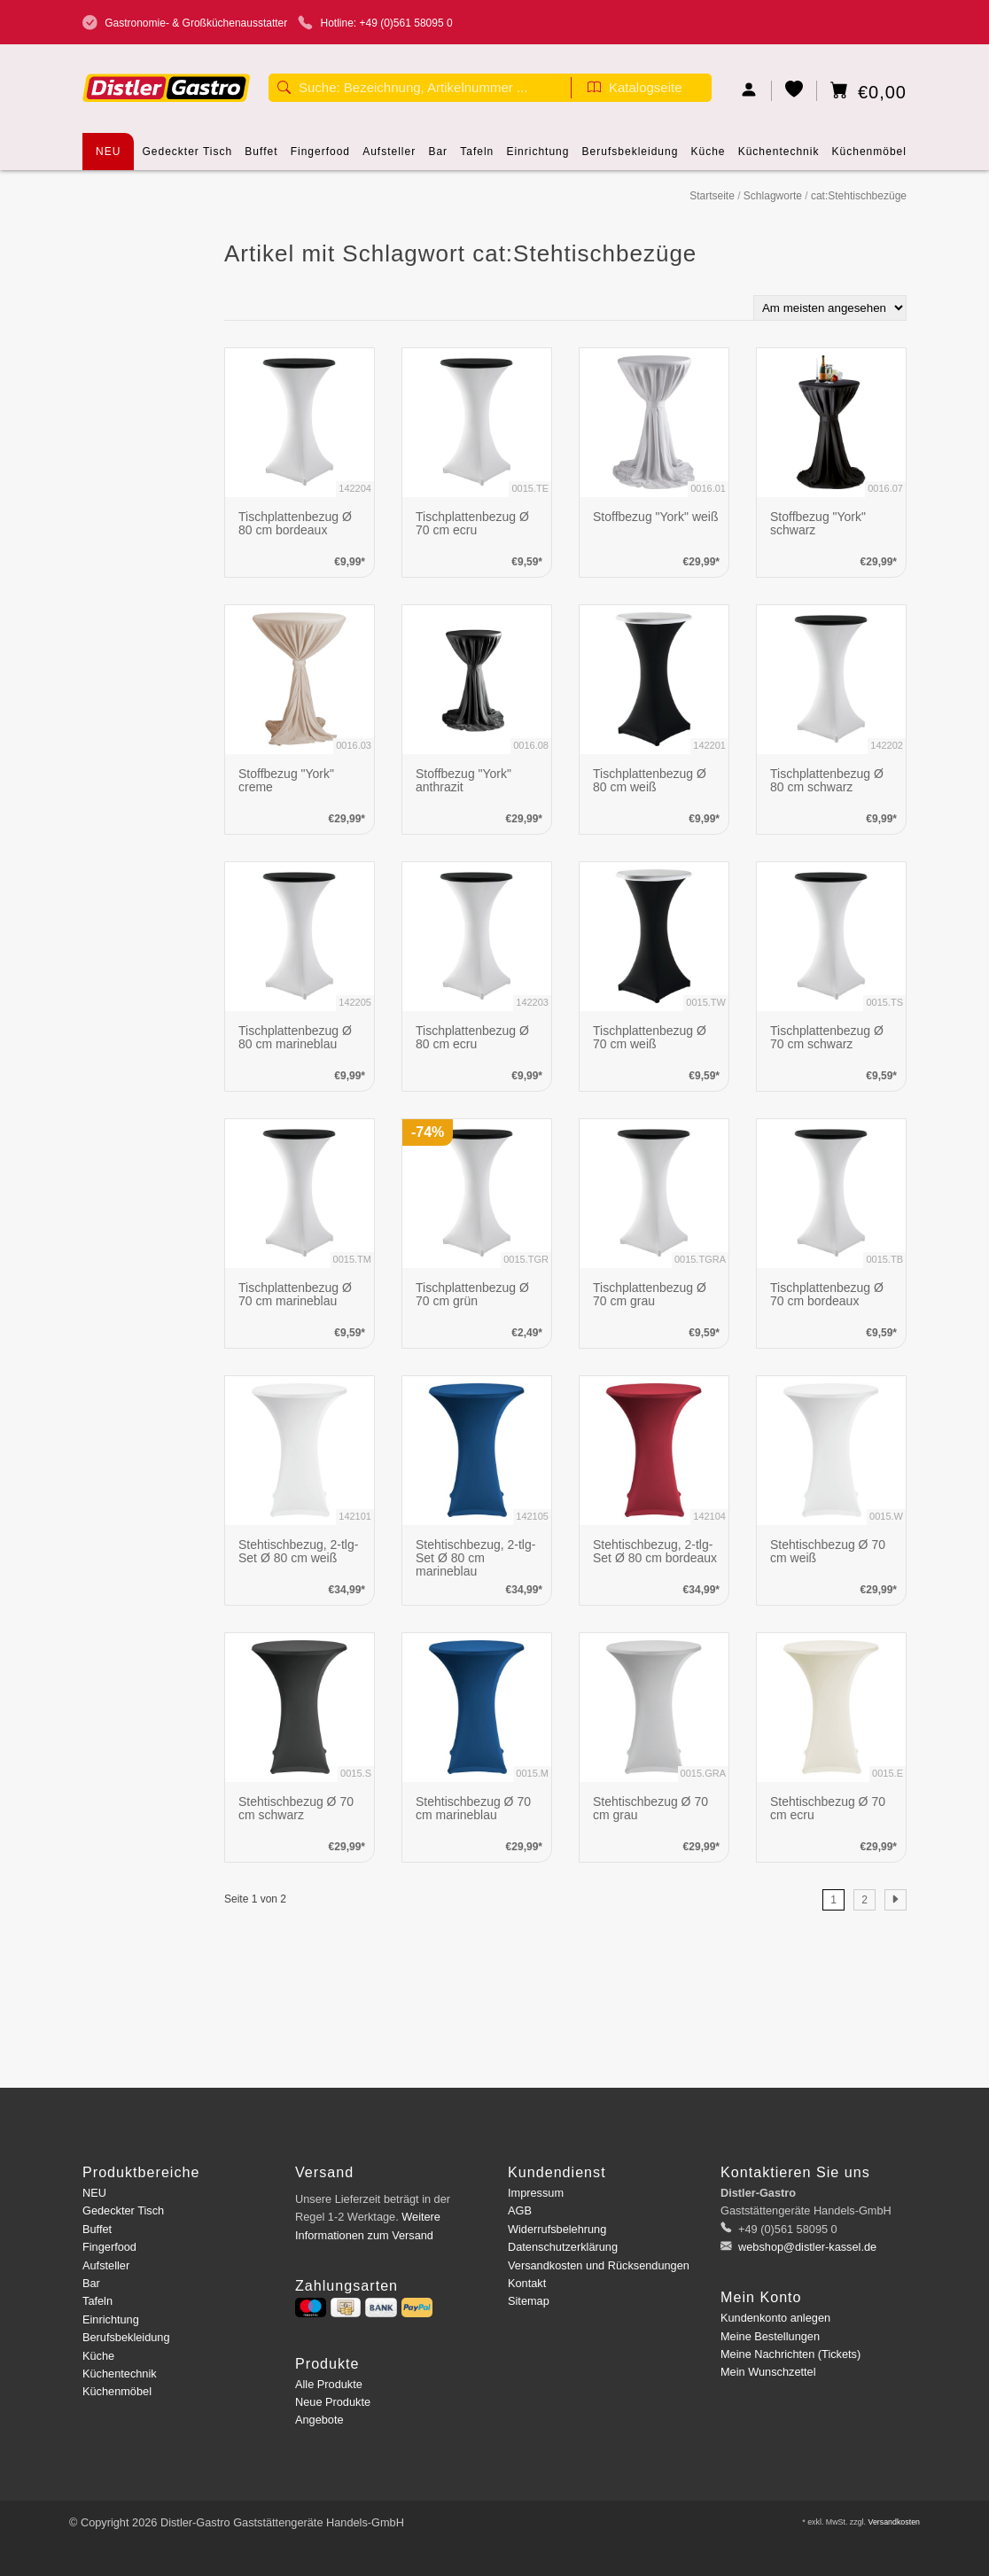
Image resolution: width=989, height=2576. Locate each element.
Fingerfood (320, 157)
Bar (438, 157)
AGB (520, 2210)
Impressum (536, 2192)
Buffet (261, 157)
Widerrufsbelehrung (557, 2229)
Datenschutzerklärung (563, 2246)
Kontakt (527, 2283)
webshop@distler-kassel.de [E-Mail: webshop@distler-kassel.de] (806, 2246)
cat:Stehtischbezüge (859, 196)
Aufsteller (389, 157)
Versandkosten (894, 2522)
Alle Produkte (328, 2384)
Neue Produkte (332, 2402)
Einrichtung (537, 157)
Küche (708, 157)
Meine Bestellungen (770, 2336)
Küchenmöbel (869, 157)
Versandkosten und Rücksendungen (598, 2265)
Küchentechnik (779, 157)
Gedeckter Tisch (188, 157)
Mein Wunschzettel (767, 2371)
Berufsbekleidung (630, 157)
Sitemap (528, 2301)
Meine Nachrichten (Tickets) (790, 2354)
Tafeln (477, 157)
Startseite (712, 196)
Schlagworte (773, 196)
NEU (108, 151)
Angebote (319, 2419)
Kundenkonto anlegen (775, 2317)
